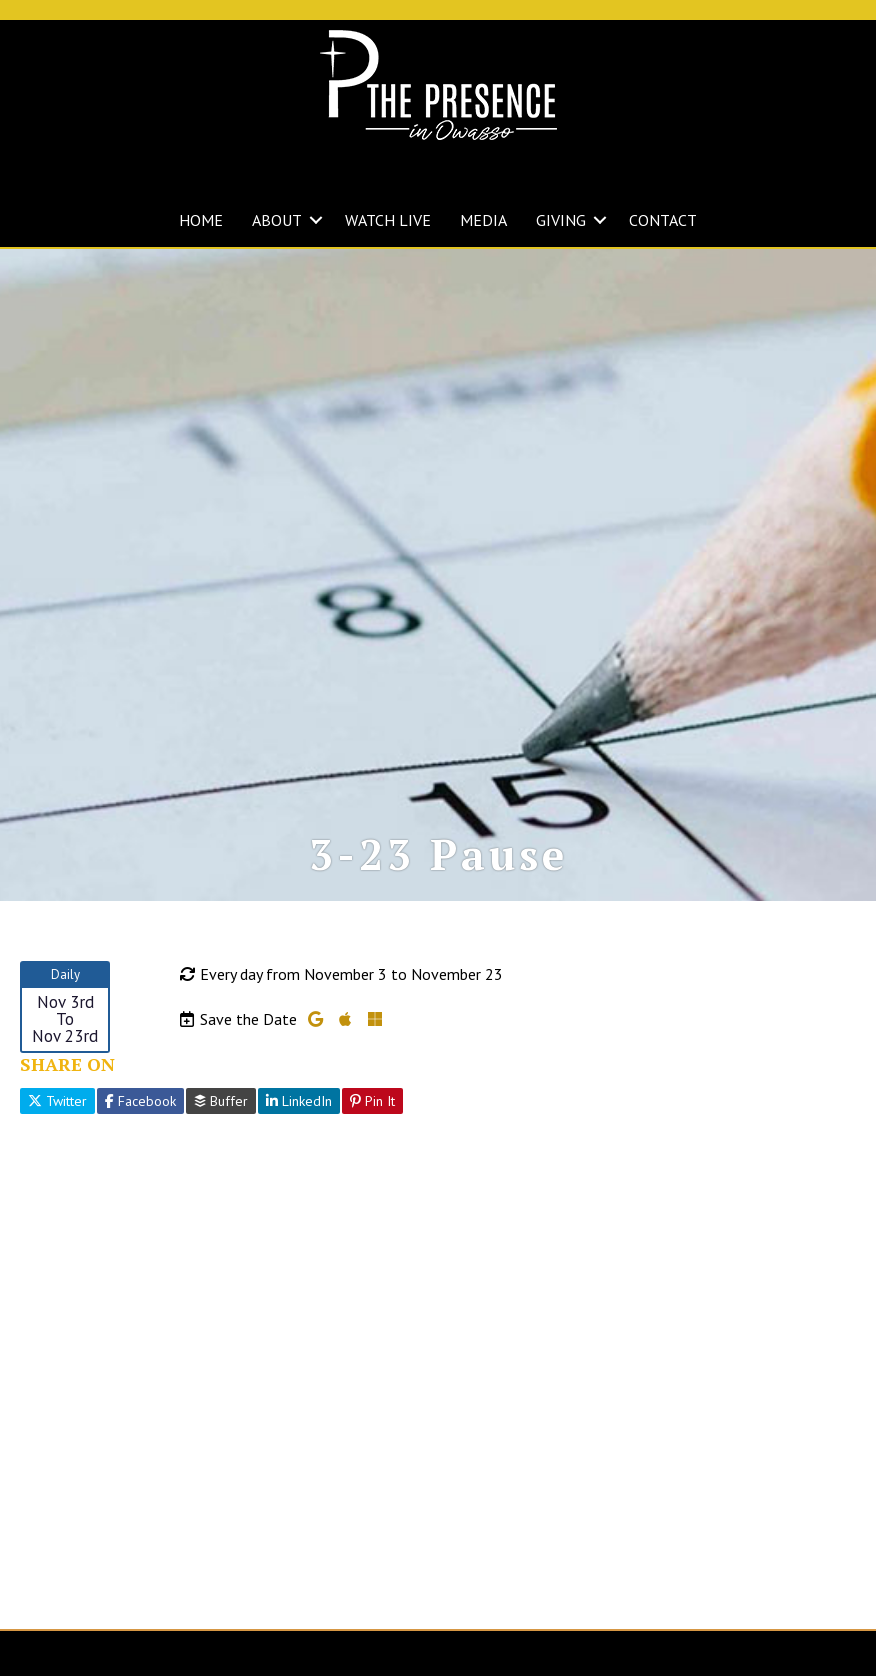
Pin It (372, 1119)
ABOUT (277, 220)
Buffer (221, 1119)
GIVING (561, 220)
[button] (316, 220)
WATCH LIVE (388, 220)
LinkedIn (299, 1119)
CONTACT (663, 220)
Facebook (140, 1119)
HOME (201, 220)
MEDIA (483, 220)
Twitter (57, 1119)
